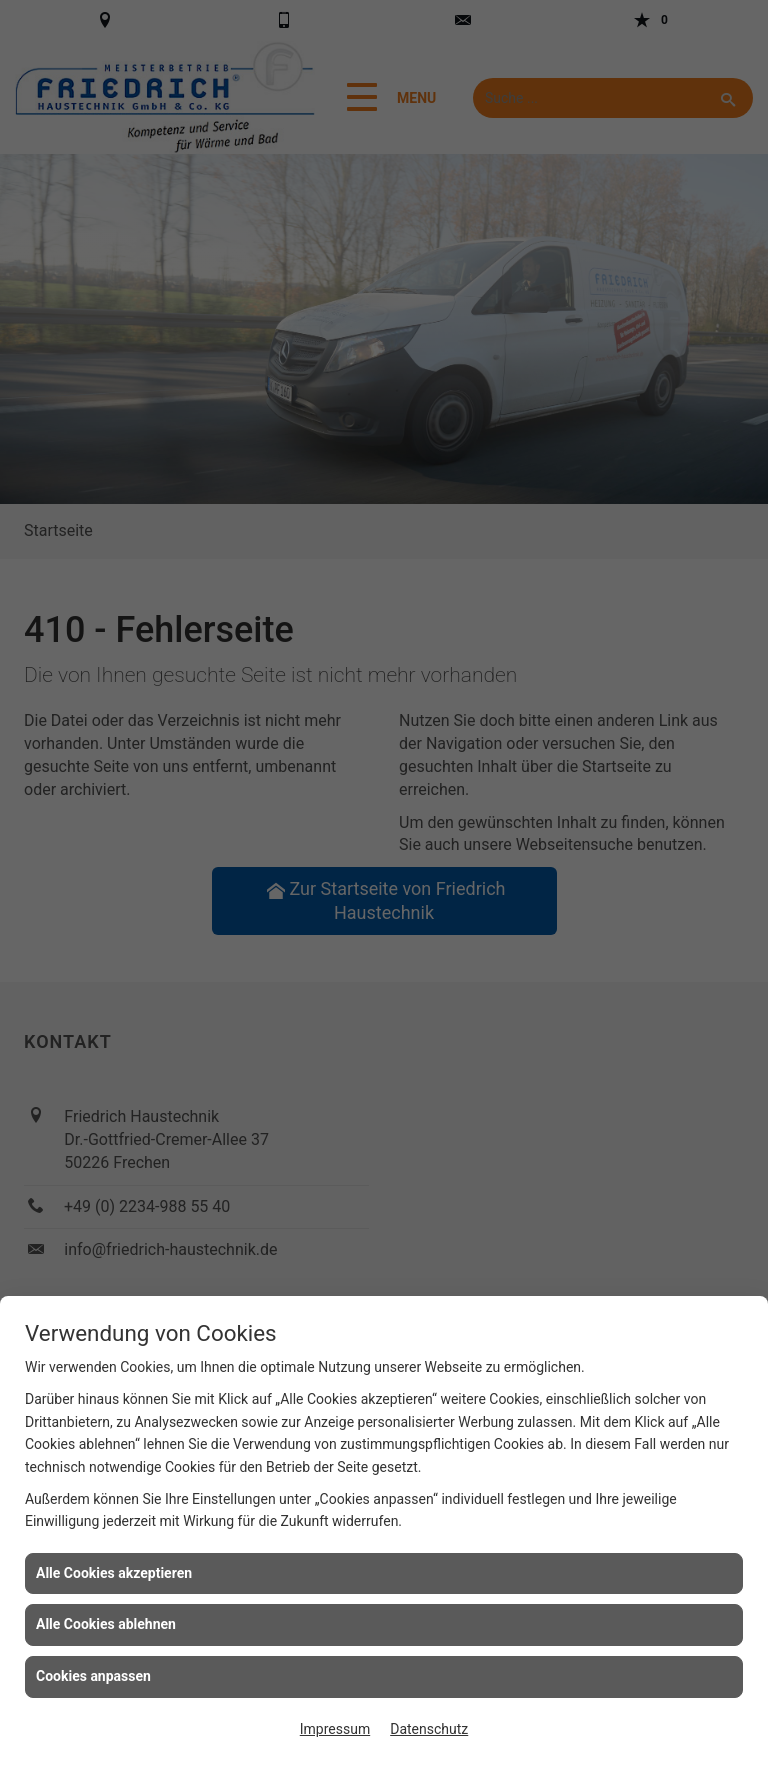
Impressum (335, 1729)
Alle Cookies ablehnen (106, 1624)
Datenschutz (429, 1729)
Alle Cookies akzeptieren (114, 1573)
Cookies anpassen (93, 1676)
